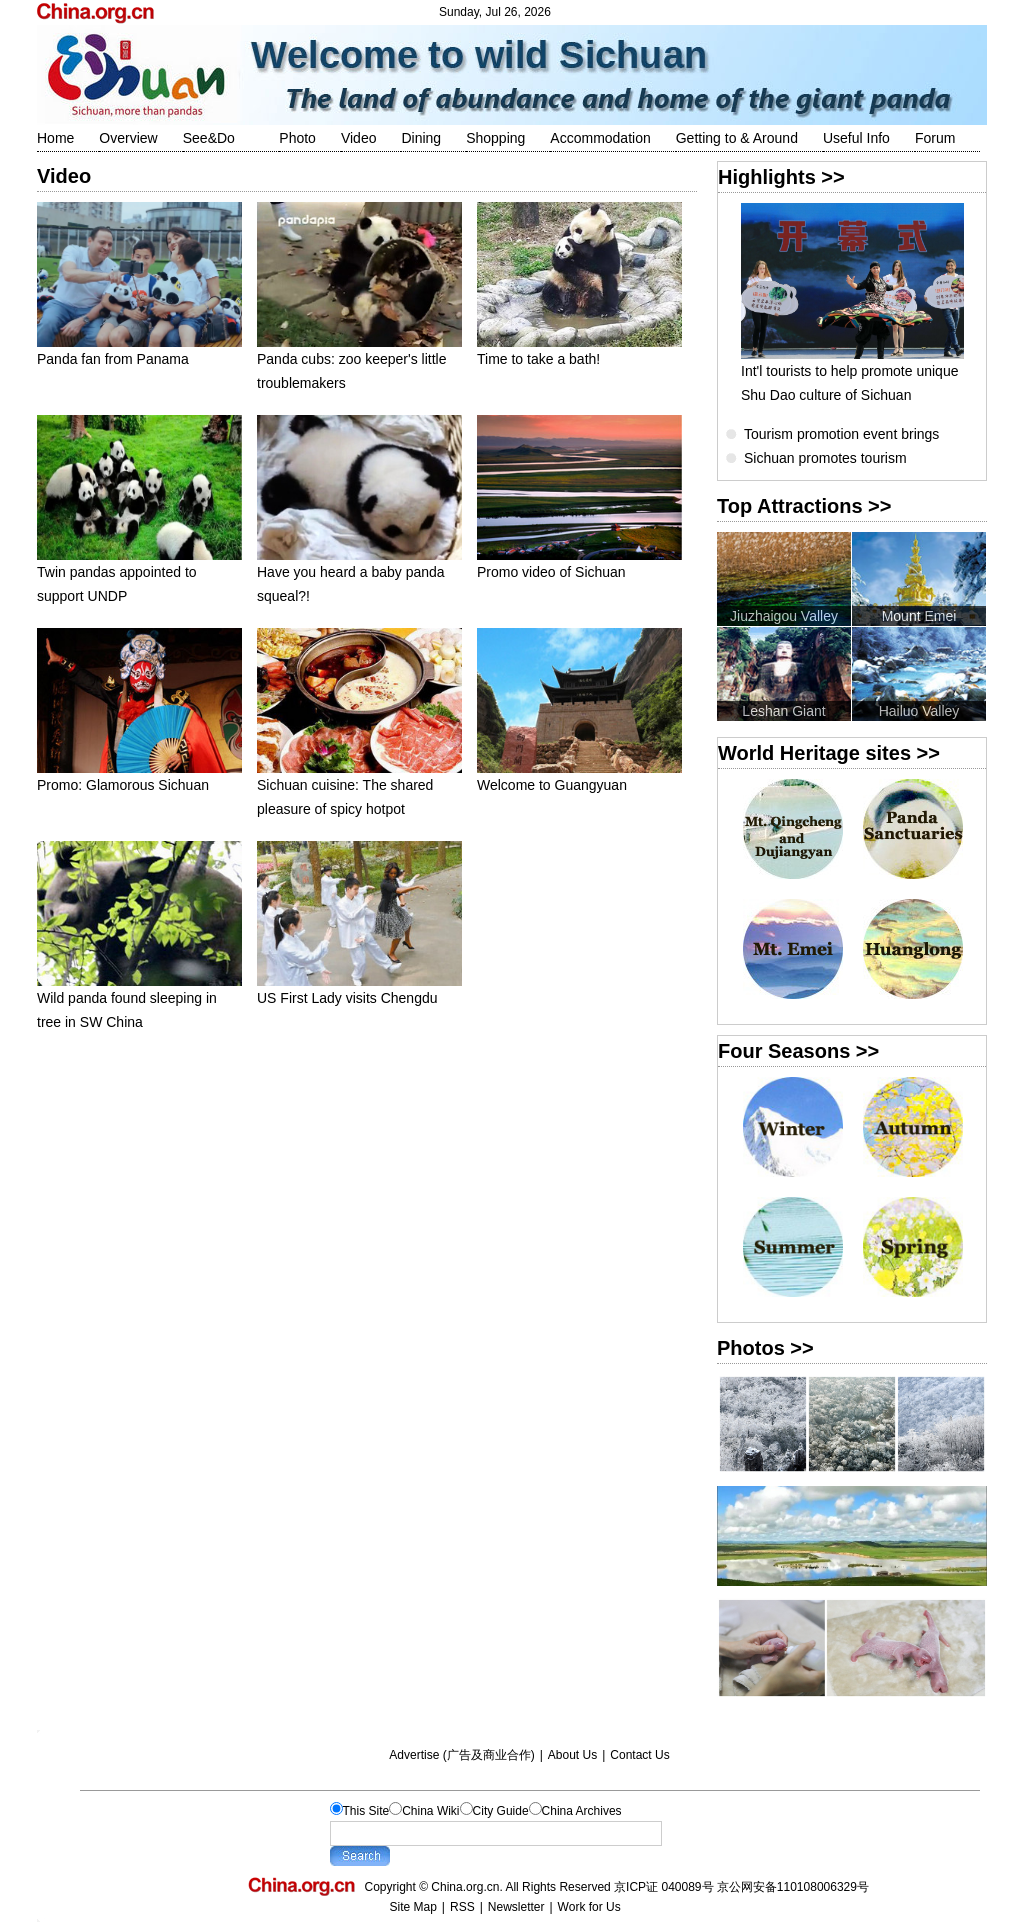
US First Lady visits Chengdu (359, 989)
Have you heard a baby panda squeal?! (359, 575)
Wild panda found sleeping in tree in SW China (139, 1001)
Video (359, 138)
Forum (935, 138)
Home (55, 138)
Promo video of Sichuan (579, 563)
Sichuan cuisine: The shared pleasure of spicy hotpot (359, 788)
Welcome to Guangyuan (579, 776)
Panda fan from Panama (139, 350)
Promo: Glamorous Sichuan (139, 776)
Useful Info (856, 138)
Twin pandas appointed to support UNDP (139, 575)
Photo (297, 138)
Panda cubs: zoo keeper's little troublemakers (359, 362)
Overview (128, 138)
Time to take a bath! (579, 350)
